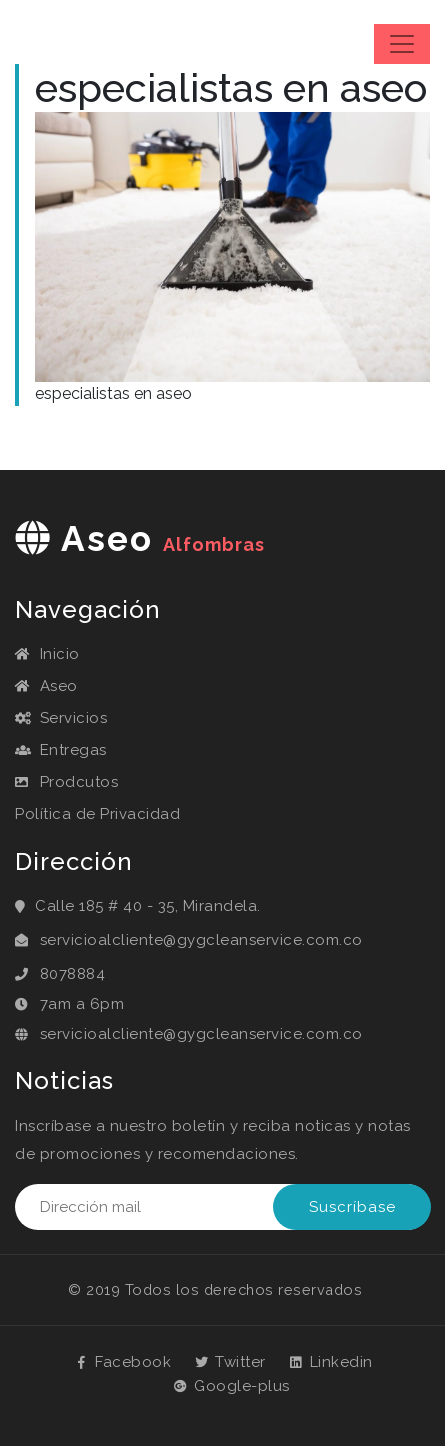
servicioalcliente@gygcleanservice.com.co (201, 940)
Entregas (61, 750)
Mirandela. (222, 906)
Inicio (47, 654)
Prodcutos (66, 782)
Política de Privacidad (97, 814)
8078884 (73, 974)
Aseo (46, 686)
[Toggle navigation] (402, 44)
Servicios (61, 718)
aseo (140, 538)
